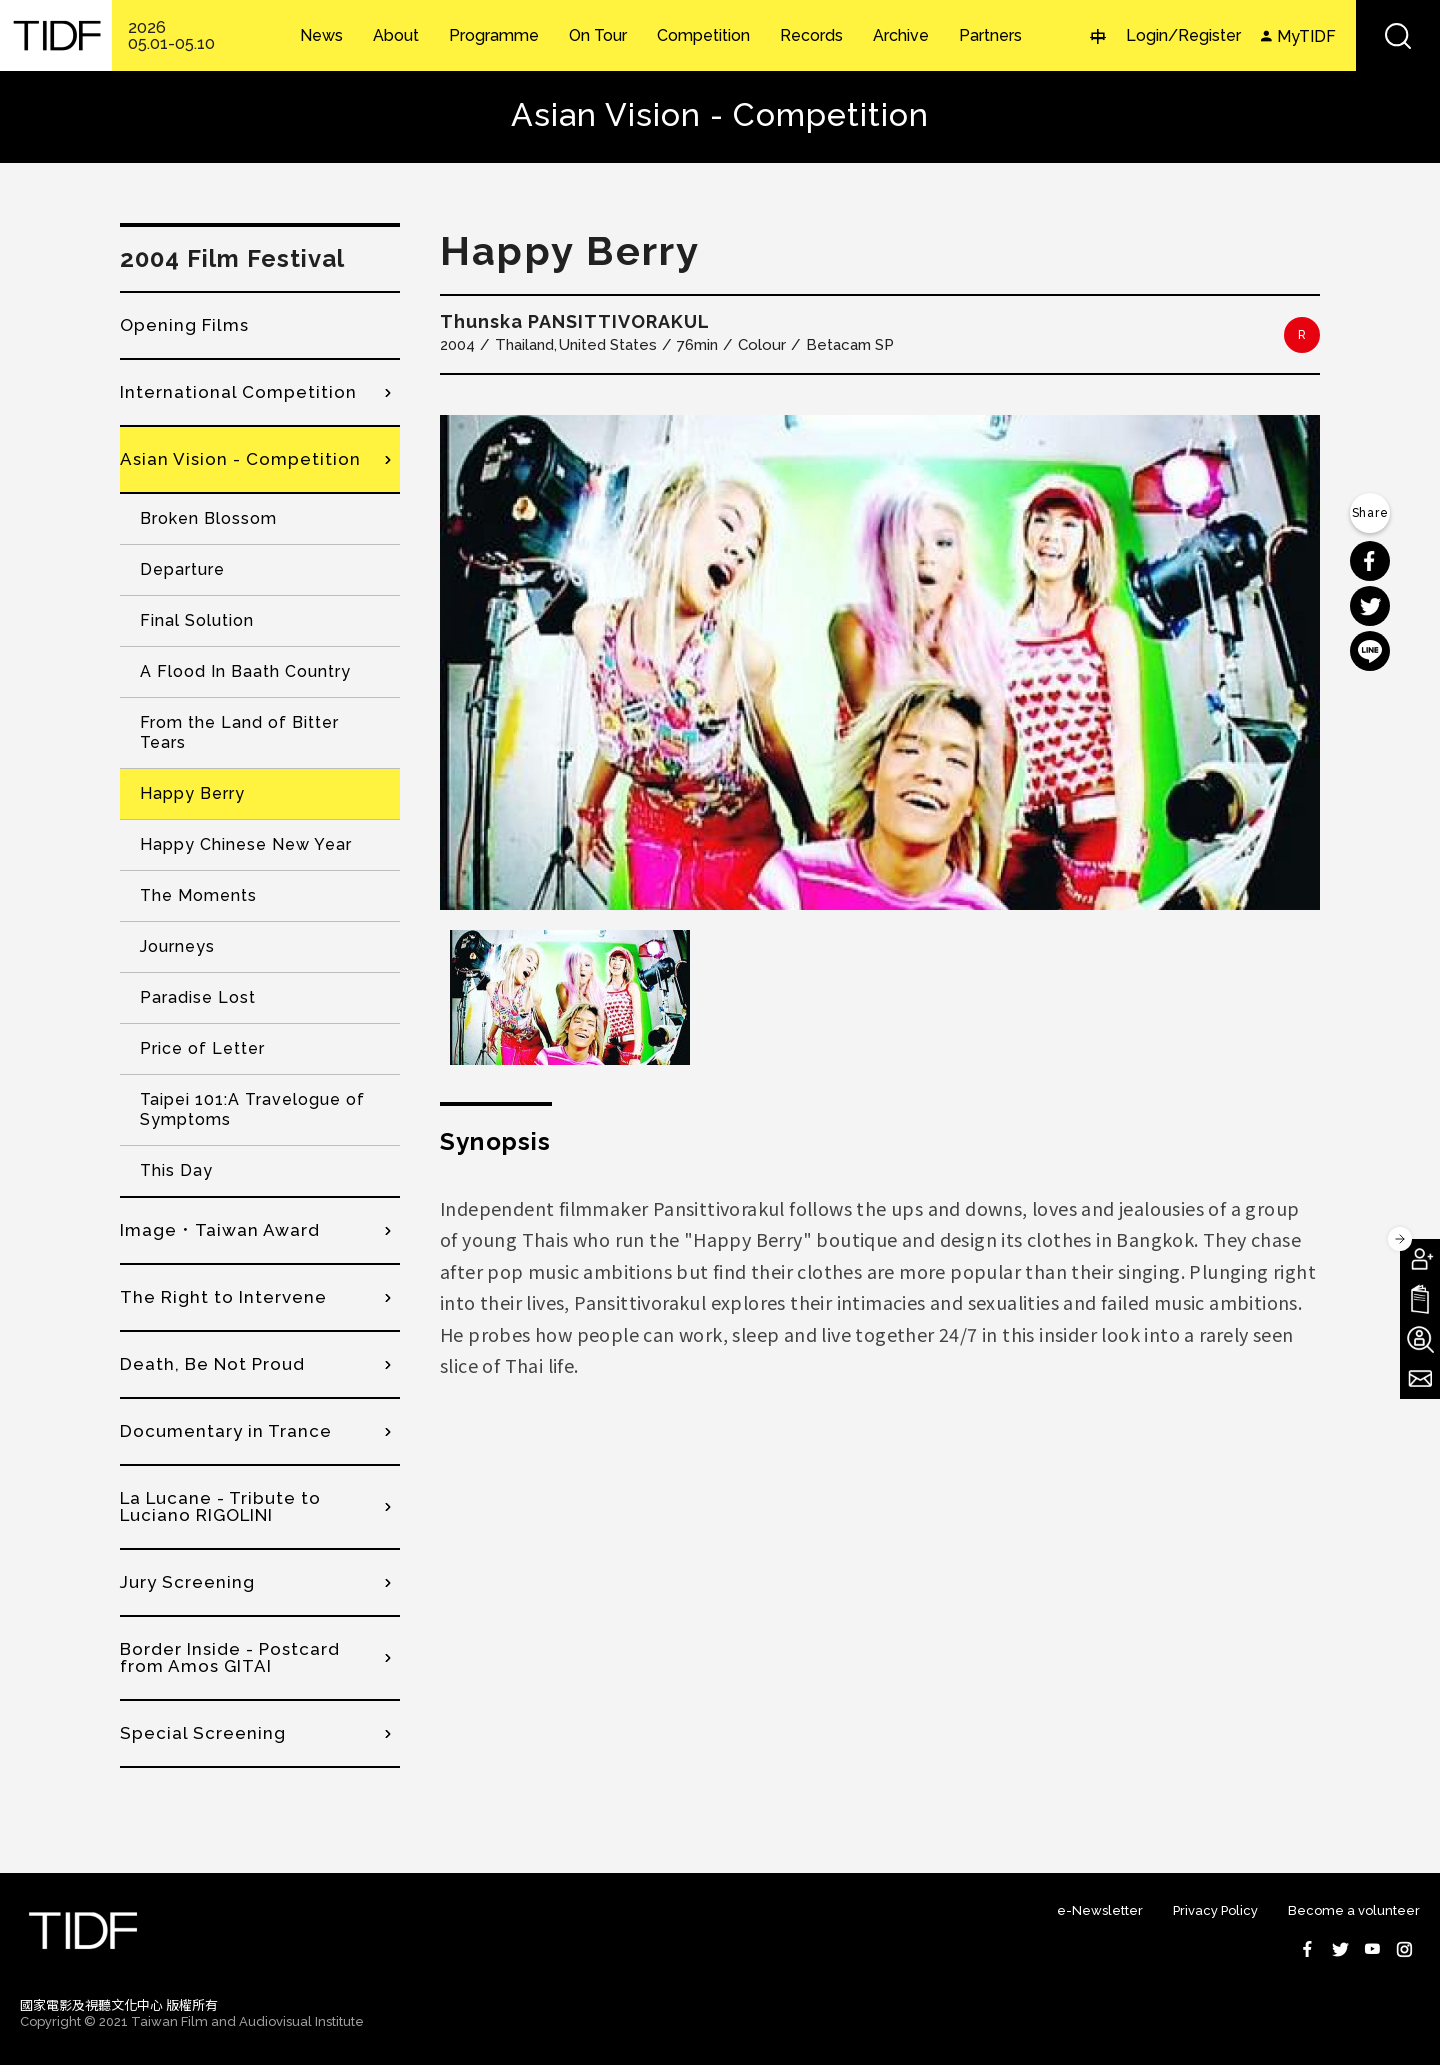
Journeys (177, 946)
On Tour (598, 36)
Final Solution (197, 620)
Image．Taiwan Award (220, 1230)
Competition (703, 36)
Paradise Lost (198, 997)
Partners (990, 36)
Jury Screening (187, 1582)
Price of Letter (202, 1048)
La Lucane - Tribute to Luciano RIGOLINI (220, 1506)
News (321, 36)
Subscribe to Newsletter (1420, 1379)
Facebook (1308, 1949)
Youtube (1372, 1949)
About (396, 36)
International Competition (238, 392)
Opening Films (184, 325)
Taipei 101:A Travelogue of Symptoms (252, 1109)
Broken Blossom (208, 518)
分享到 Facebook (1370, 561)
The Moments (198, 895)
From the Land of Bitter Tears (239, 732)
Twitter (1340, 1949)
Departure (182, 569)
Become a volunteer (1354, 1910)
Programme (494, 36)
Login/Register (1183, 35)
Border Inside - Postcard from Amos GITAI (230, 1657)
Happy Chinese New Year (246, 844)
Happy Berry (192, 793)
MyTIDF (1306, 36)
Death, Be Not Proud (212, 1364)
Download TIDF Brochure (1420, 1299)
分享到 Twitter (1370, 606)
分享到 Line (1370, 651)
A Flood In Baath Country (245, 671)
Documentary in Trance (226, 1431)
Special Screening (203, 1733)
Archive (901, 36)
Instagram (1404, 1949)
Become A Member (1420, 1259)
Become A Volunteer (1420, 1339)
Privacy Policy (1215, 1910)
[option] (880, 662)
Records (811, 36)
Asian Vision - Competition (240, 459)
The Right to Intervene (223, 1297)
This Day (176, 1170)
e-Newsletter (1100, 1910)
